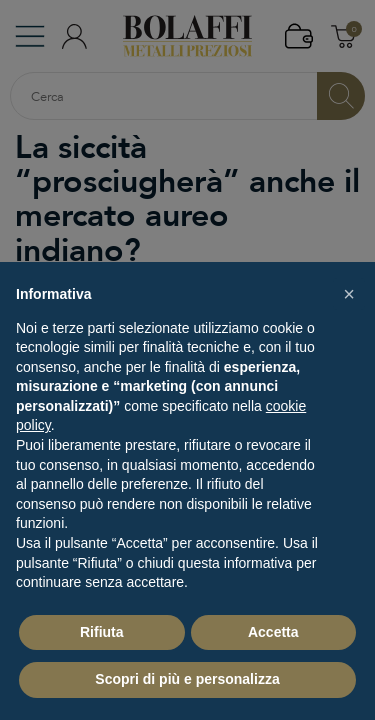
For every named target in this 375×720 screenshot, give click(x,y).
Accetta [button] (273, 632)
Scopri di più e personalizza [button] (187, 679)
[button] (349, 294)
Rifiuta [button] (102, 632)
